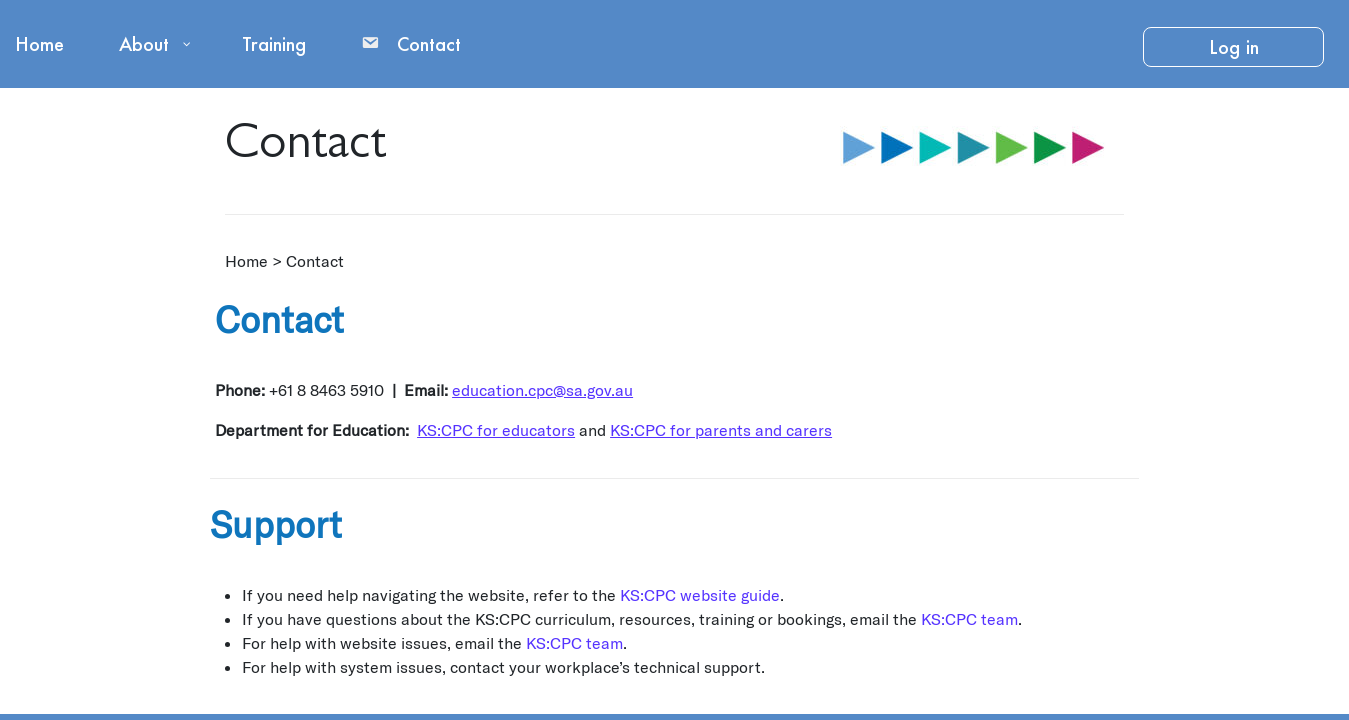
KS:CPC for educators (496, 429)
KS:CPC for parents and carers (721, 429)
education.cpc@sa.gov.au (542, 389)
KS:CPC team (969, 618)
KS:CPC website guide (700, 594)
